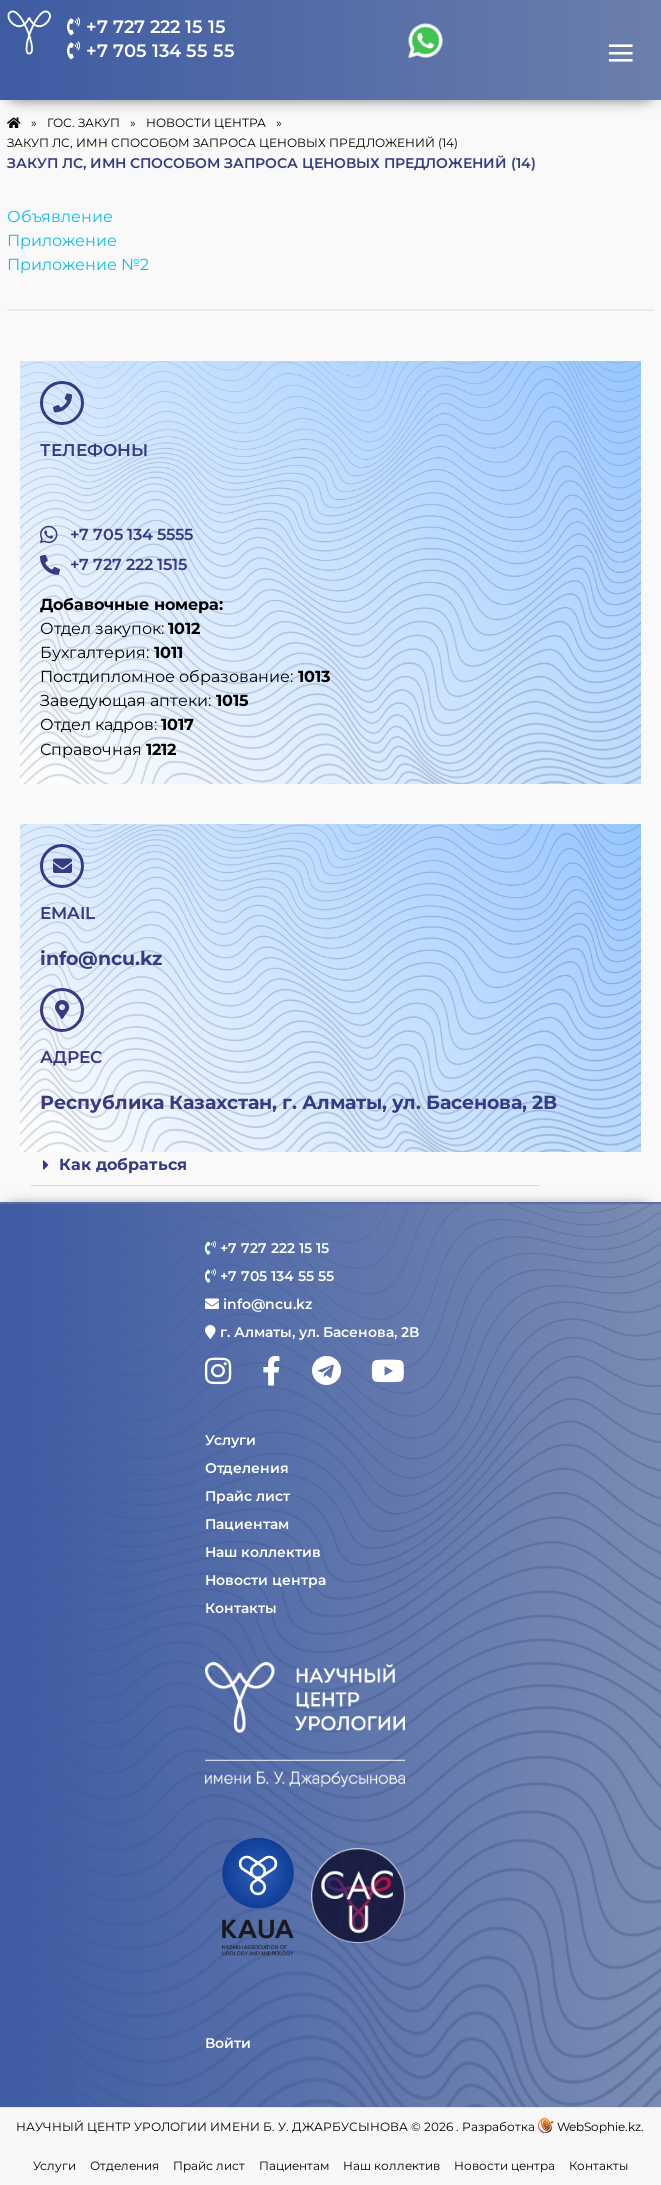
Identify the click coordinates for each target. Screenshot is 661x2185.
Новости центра (265, 1580)
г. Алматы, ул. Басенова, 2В (312, 1332)
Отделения (247, 1468)
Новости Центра (206, 122)
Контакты (241, 1608)
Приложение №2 (78, 264)
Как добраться (123, 1164)
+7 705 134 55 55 (151, 51)
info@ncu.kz (258, 1304)
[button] (285, 1165)
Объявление (60, 216)
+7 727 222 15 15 (146, 27)
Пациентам (247, 1524)
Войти (228, 2043)
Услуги (230, 1440)
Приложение (62, 240)
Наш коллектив (263, 1552)
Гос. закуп (83, 122)
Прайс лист (247, 1496)
